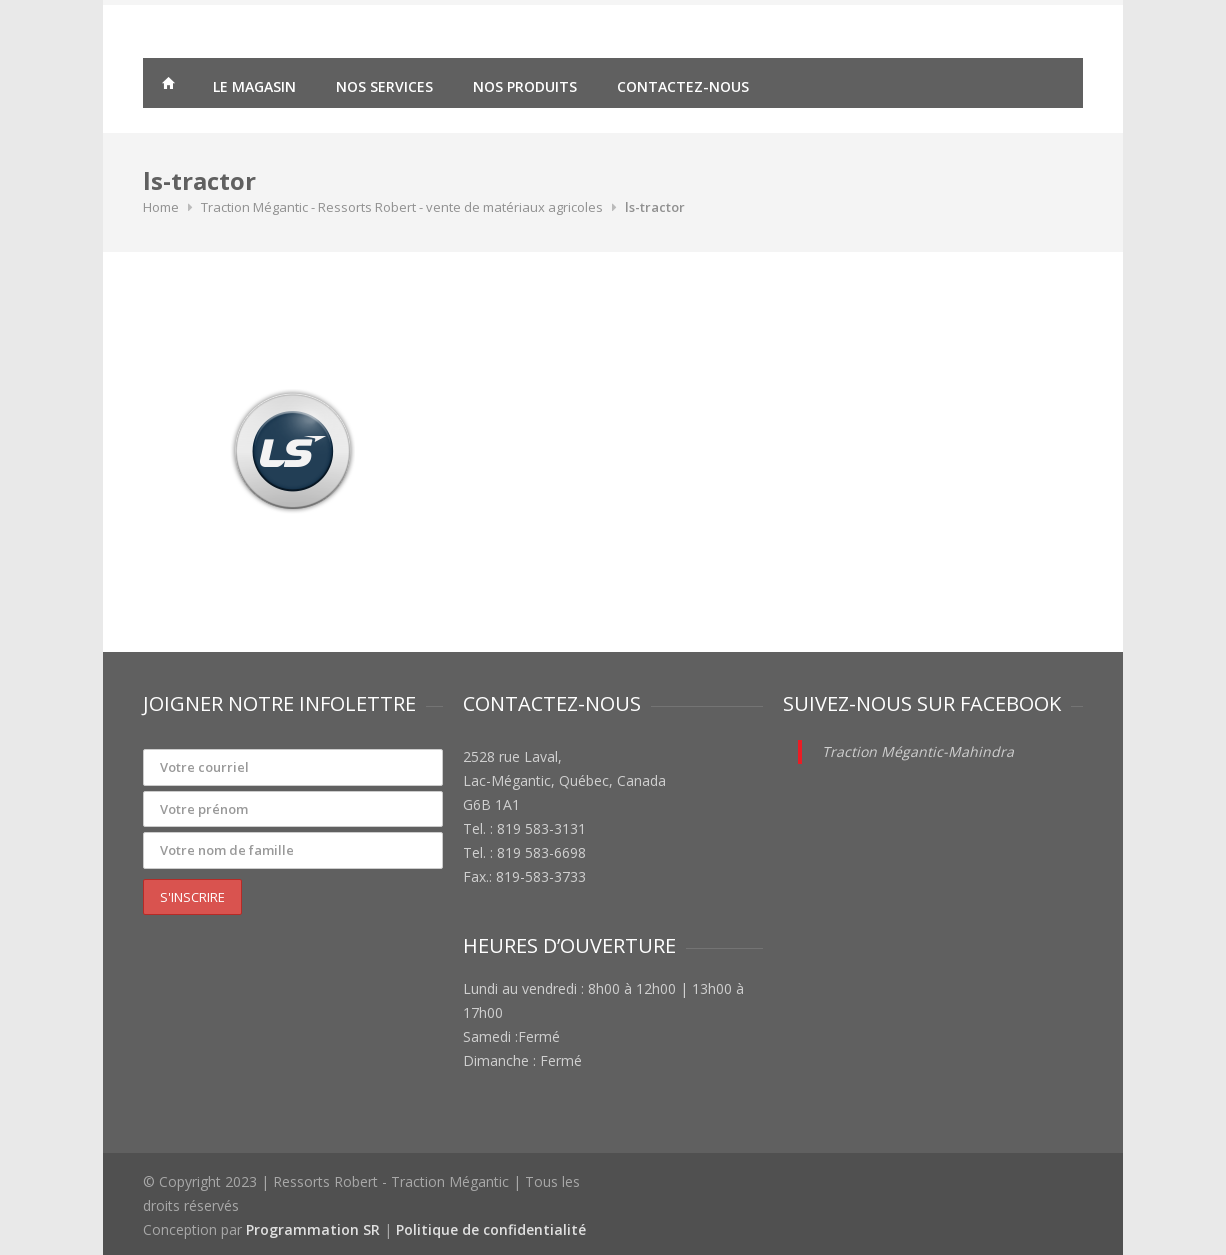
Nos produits (525, 86)
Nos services (384, 86)
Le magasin (254, 86)
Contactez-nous (683, 86)
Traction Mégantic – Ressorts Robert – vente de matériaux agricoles (168, 86)
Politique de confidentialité (491, 1229)
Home (161, 207)
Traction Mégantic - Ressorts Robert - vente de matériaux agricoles (402, 207)
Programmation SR (313, 1229)
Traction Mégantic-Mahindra (918, 751)
